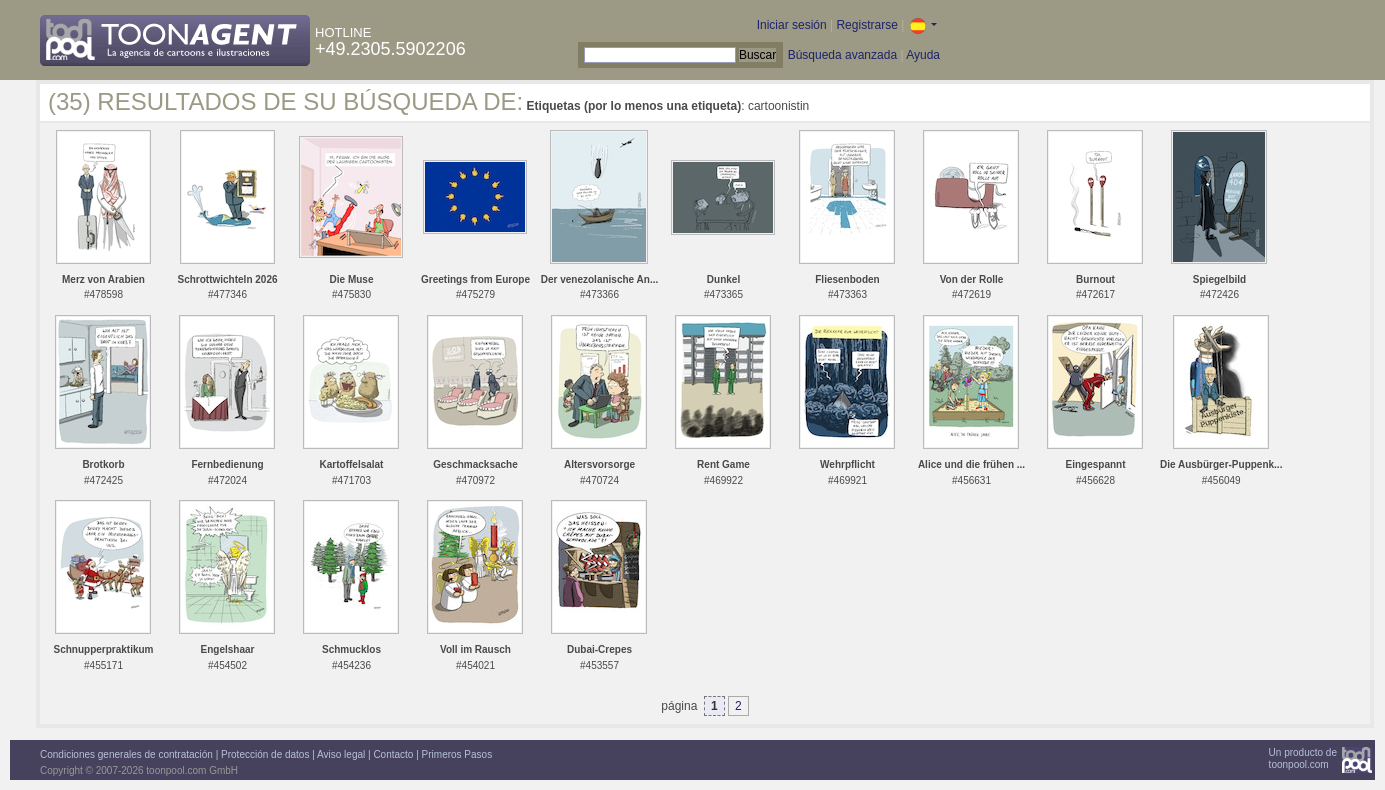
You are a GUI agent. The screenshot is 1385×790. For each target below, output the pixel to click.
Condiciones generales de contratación (126, 754)
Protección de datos (265, 754)
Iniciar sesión (792, 25)
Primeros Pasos (457, 754)
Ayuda (923, 55)
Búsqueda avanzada (842, 55)
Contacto (393, 754)
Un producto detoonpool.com (1303, 758)
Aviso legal (341, 754)
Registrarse (866, 25)
